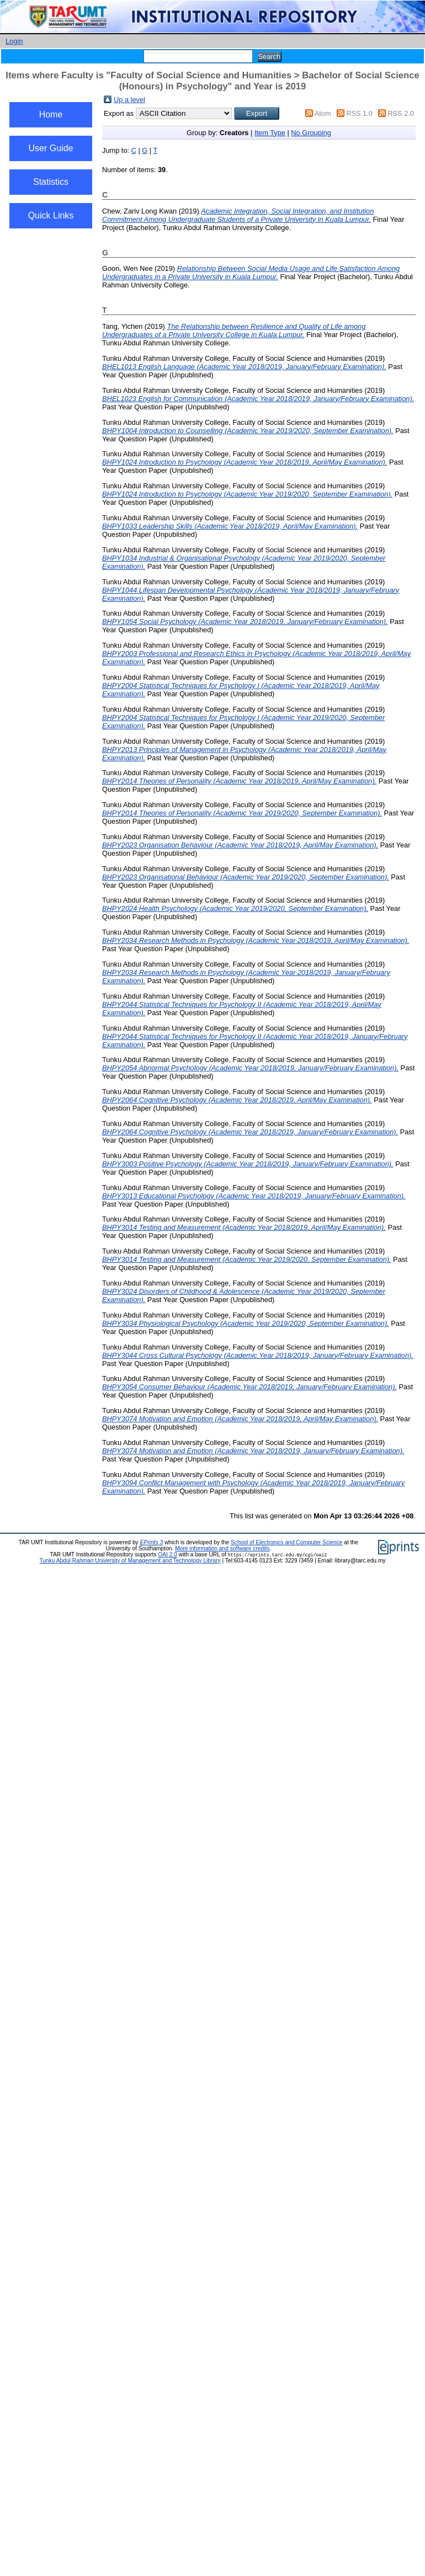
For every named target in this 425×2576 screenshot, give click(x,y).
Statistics (50, 181)
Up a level (129, 99)
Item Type (269, 133)
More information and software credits (222, 1548)
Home (51, 114)
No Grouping (311, 133)
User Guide (51, 148)
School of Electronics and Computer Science (287, 1542)
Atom (323, 113)
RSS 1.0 (359, 113)
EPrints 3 (151, 1542)
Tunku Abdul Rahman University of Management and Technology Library (129, 1561)
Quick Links (51, 215)
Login (14, 41)
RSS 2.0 (400, 113)
